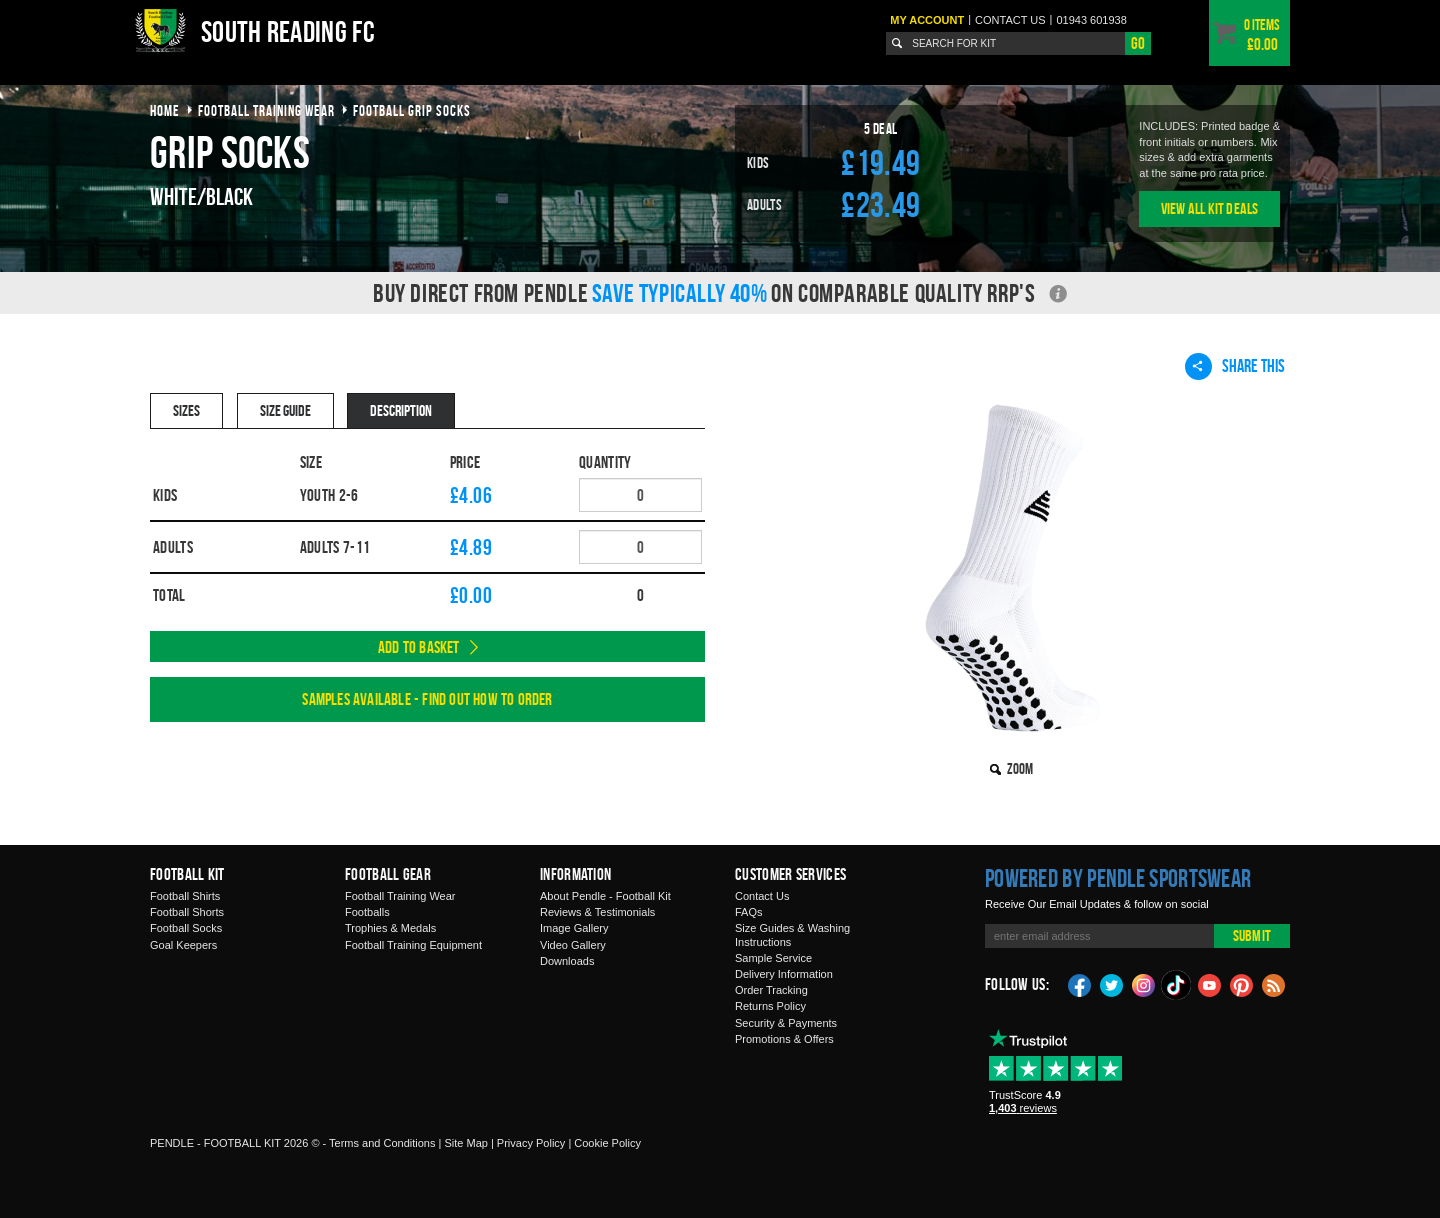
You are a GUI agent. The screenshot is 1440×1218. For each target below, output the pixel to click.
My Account (927, 20)
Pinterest (1242, 984)
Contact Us (762, 896)
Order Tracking (771, 990)
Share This (1235, 366)
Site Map (465, 1143)
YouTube (1210, 984)
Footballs (367, 912)
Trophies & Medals (390, 928)
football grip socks (412, 110)
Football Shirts (185, 896)
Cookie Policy (607, 1143)
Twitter (1112, 984)
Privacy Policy (531, 1143)
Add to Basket (419, 647)
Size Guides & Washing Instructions (792, 934)
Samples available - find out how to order (427, 699)
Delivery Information (784, 974)
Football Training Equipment (413, 945)
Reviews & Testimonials (597, 912)
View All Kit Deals (1210, 208)
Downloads (567, 961)
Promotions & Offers (784, 1039)
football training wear (266, 110)
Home (165, 110)
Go (1138, 43)
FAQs (749, 912)
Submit (1252, 935)
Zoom (1020, 768)
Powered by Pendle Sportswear (1118, 878)
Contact (1010, 20)
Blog (1274, 984)
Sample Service (773, 958)
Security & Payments (786, 1023)
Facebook (1080, 984)
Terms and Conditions (382, 1143)
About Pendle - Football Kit (605, 896)
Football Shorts (187, 912)
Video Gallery (573, 945)
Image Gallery (574, 928)
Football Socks (186, 928)
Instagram (1144, 984)
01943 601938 (1091, 20)
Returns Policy (770, 1006)
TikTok (1177, 985)
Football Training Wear (400, 896)
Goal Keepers (183, 945)
